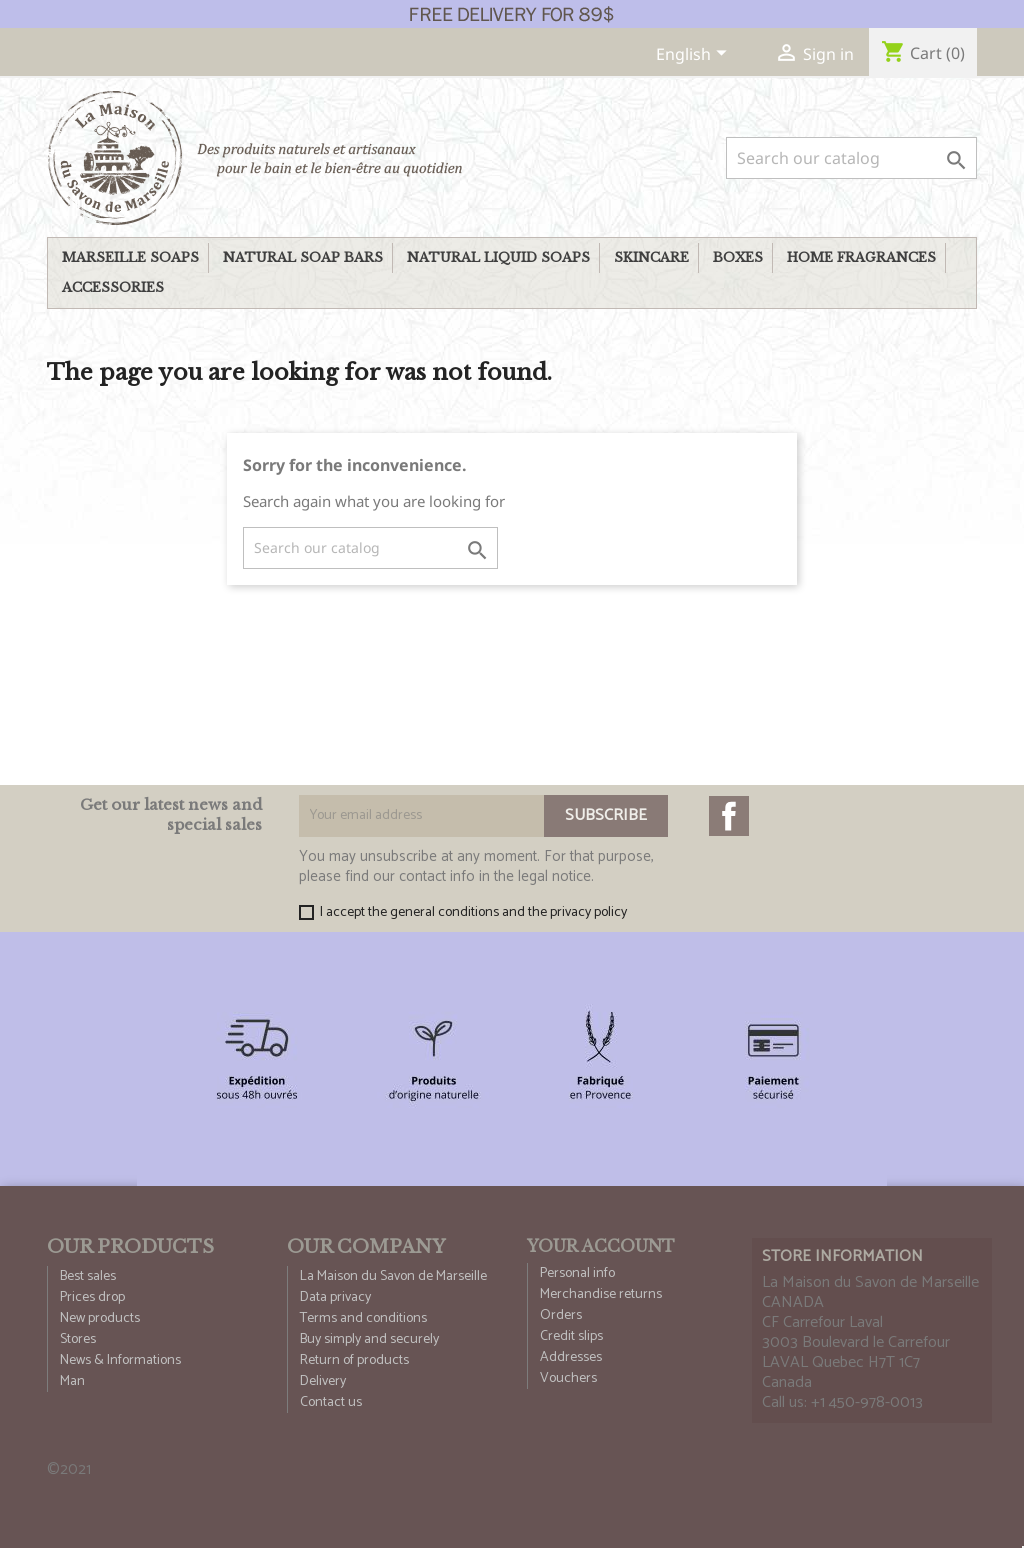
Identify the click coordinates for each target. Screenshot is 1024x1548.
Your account (601, 1246)
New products (100, 1318)
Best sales (88, 1276)
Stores (78, 1339)
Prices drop (92, 1297)
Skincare (651, 257)
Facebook (729, 816)
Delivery (323, 1381)
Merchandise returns (601, 1294)
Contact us (331, 1402)
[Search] (851, 158)
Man (72, 1381)
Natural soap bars (303, 257)
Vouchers (568, 1378)
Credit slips (571, 1336)
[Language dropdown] (695, 55)
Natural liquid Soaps (498, 257)
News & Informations (120, 1360)
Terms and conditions (363, 1318)
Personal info (577, 1273)
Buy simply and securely (369, 1339)
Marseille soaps (130, 257)
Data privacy (335, 1297)
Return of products (354, 1360)
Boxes (738, 257)
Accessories (113, 287)
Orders (561, 1315)
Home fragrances (861, 257)
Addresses (571, 1357)
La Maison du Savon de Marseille (393, 1276)
